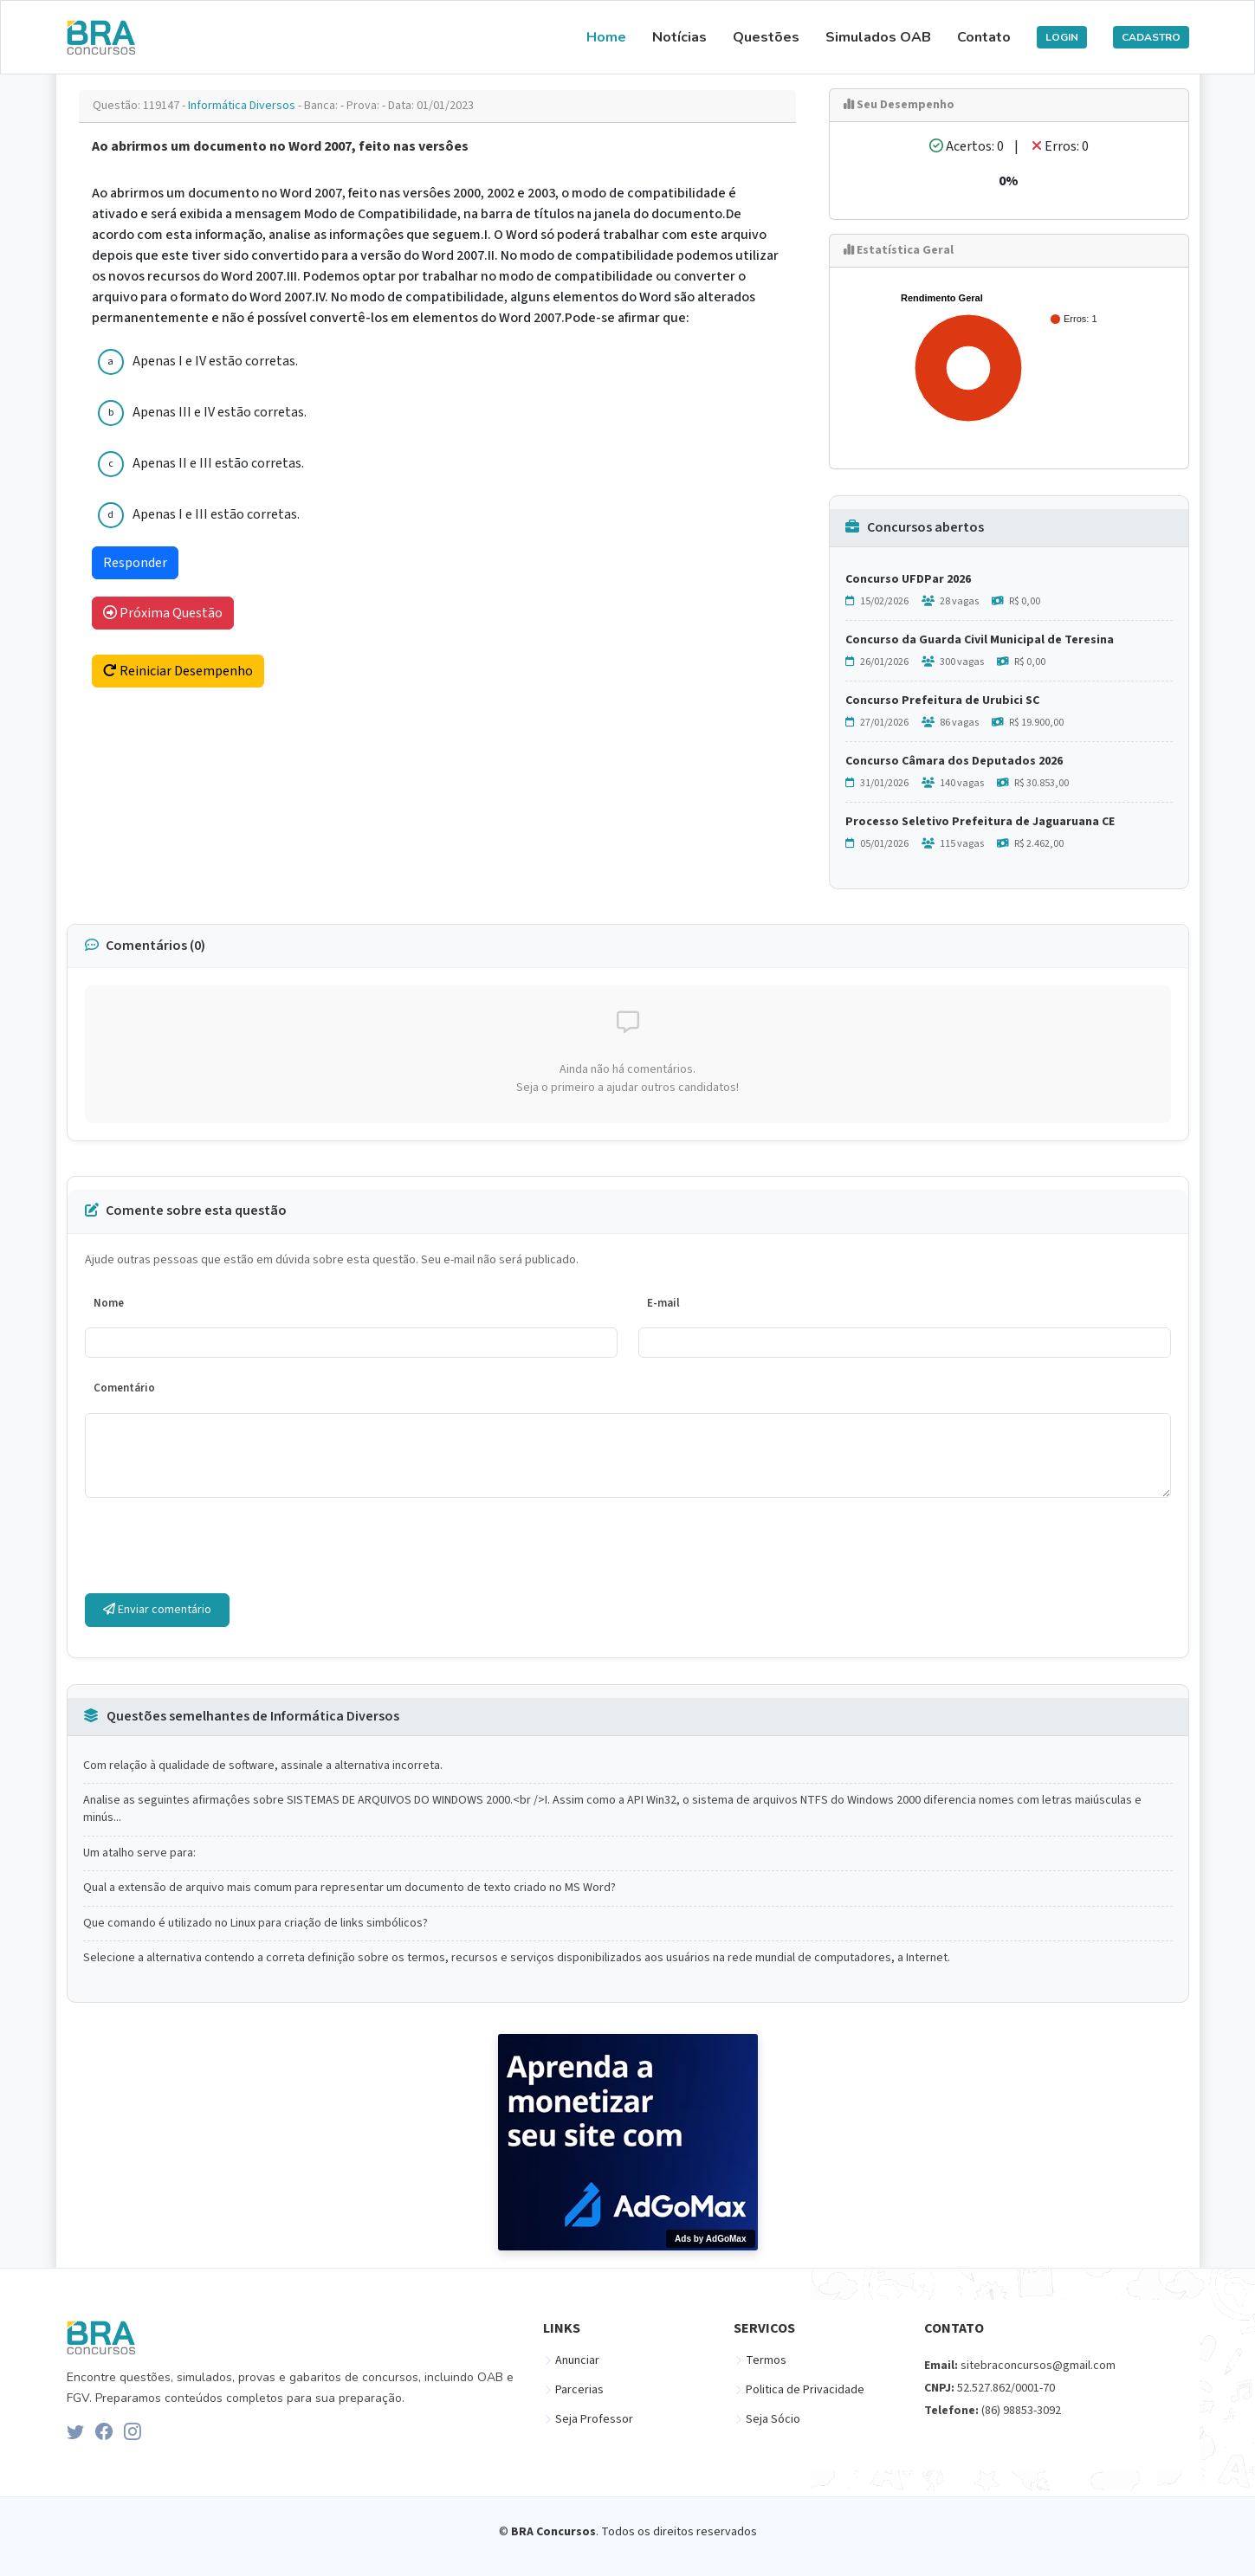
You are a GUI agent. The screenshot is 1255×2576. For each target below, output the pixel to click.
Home (606, 37)
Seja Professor (594, 2419)
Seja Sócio (773, 2419)
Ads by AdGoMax (710, 2239)
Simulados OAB (878, 37)
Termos (766, 2360)
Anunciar (577, 2360)
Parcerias (579, 2390)
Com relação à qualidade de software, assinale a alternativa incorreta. (263, 1766)
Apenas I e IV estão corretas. (215, 361)
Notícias (679, 37)
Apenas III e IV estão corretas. (220, 412)
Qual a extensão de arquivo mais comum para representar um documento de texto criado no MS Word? (349, 1888)
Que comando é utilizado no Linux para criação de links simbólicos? (255, 1923)
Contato (984, 37)
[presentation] (216, 1545)
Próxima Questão (163, 613)
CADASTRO (1151, 37)
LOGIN (1061, 37)
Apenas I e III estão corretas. (216, 514)
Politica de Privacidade (805, 2390)
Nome (109, 1303)
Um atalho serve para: (139, 1853)
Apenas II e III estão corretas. (218, 463)
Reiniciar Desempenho (178, 671)
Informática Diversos (243, 105)
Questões (766, 37)
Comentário (124, 1388)
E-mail (663, 1303)
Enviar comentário (157, 1609)
